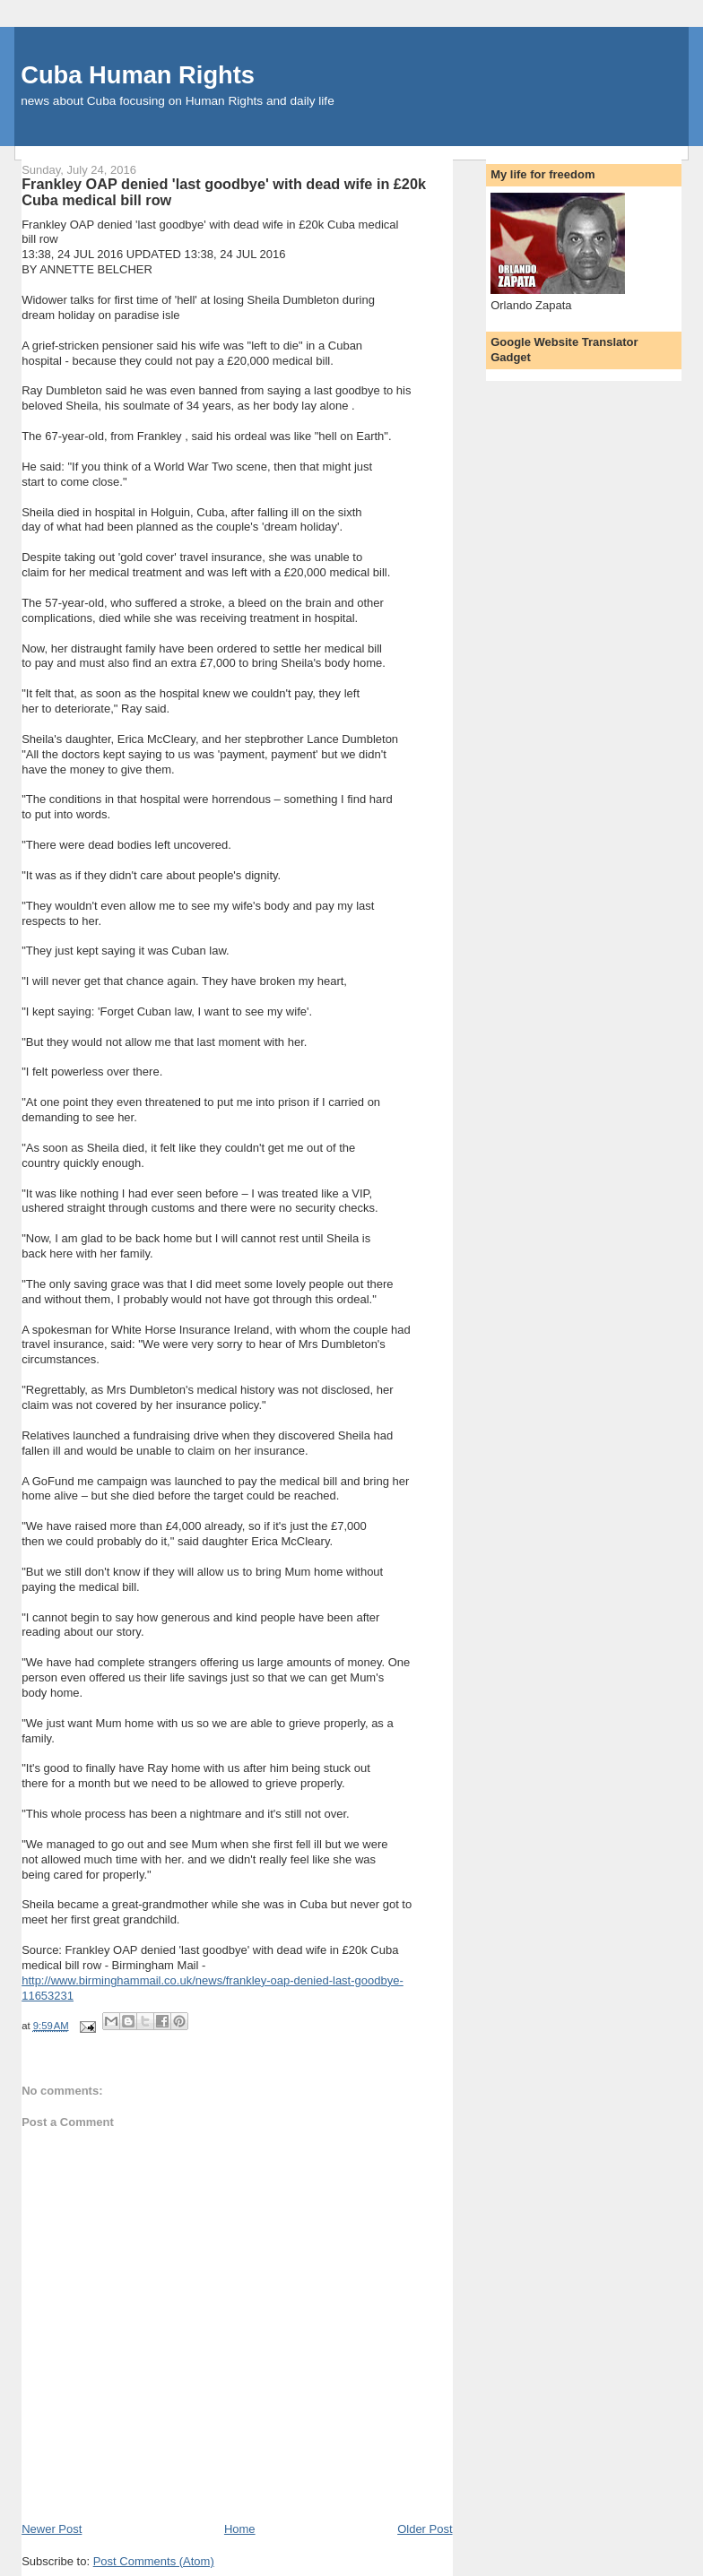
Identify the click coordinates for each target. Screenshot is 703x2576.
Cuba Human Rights (138, 75)
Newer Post (52, 2529)
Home (240, 2529)
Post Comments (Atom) (153, 2561)
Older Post (424, 2529)
